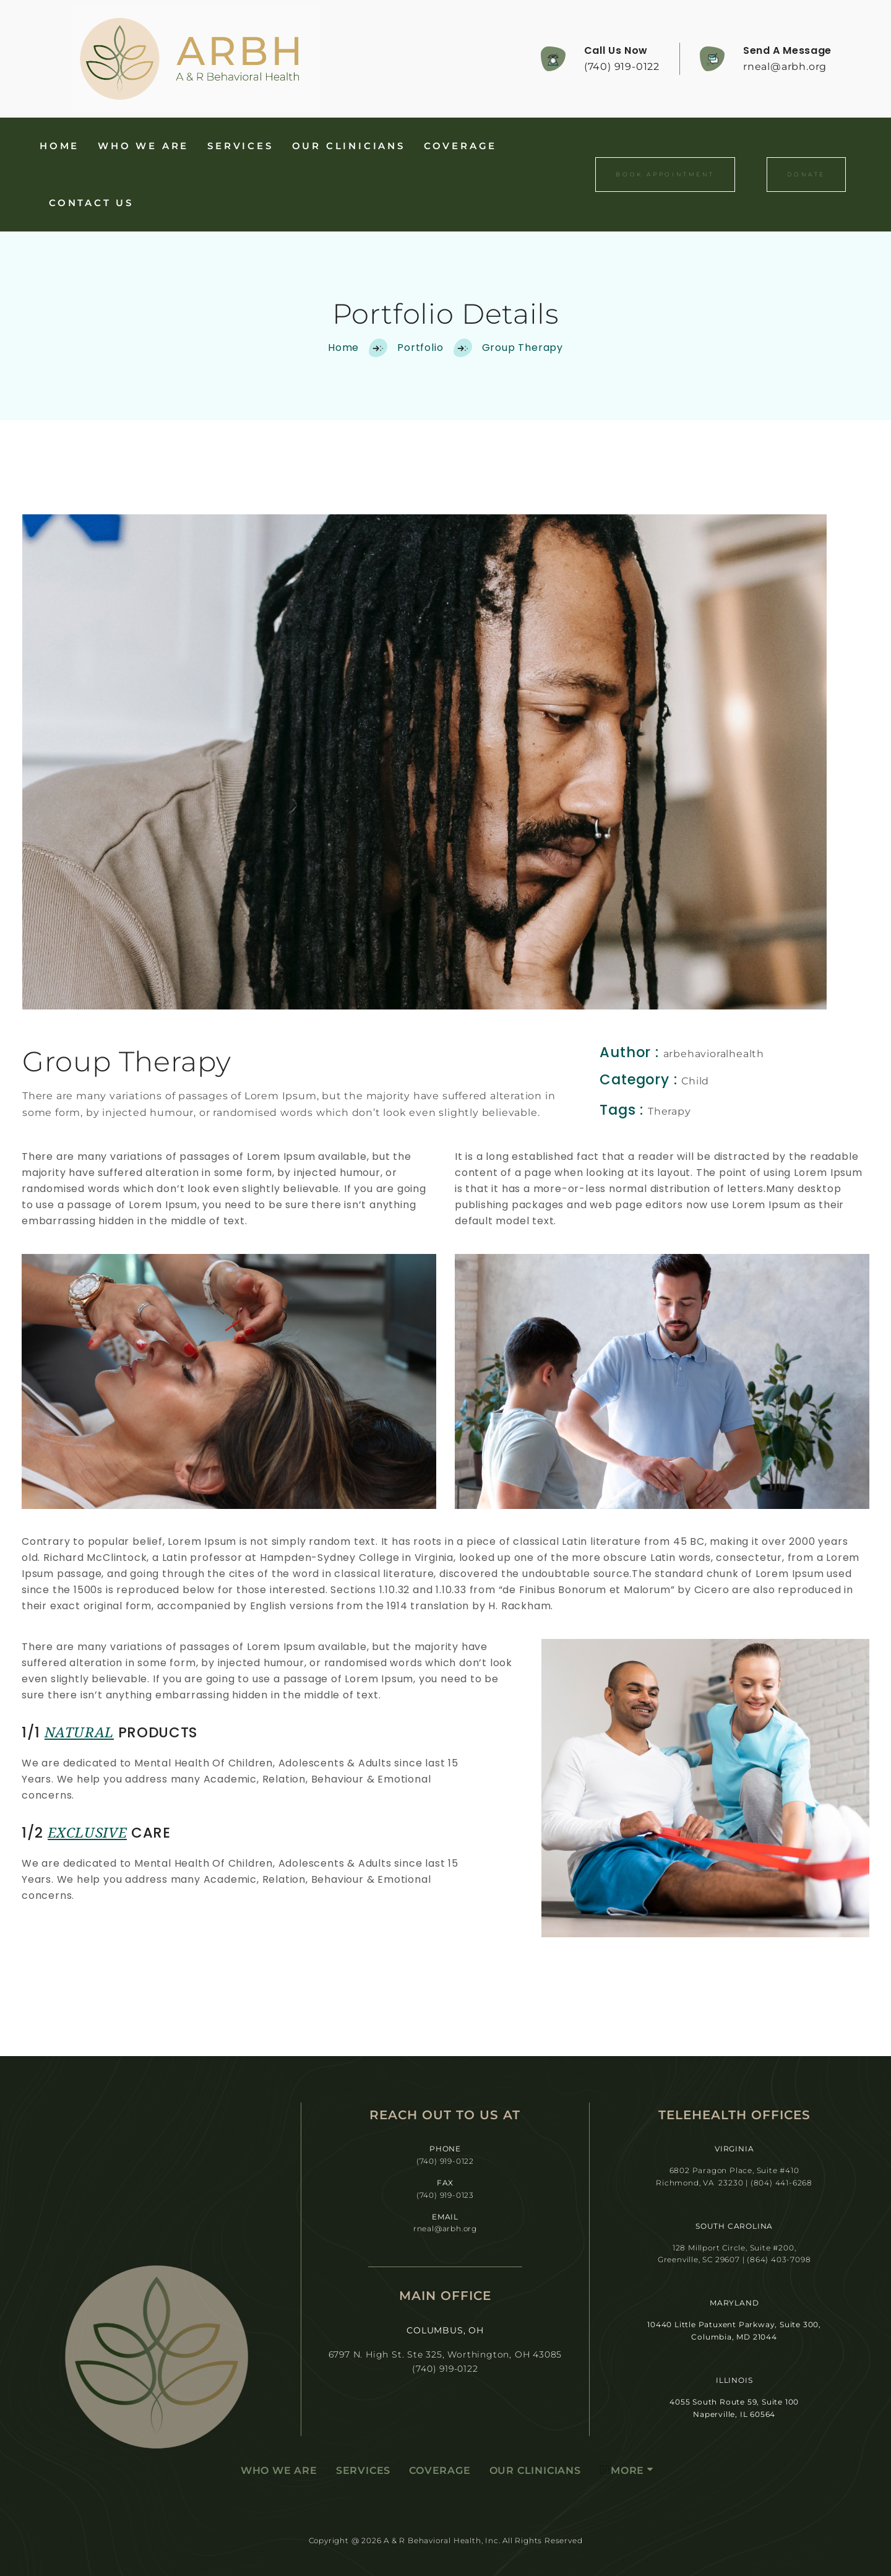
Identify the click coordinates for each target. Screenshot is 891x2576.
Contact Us (91, 203)
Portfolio (420, 347)
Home (59, 146)
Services (240, 146)
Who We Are (143, 146)
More (622, 2469)
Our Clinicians (348, 146)
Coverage (460, 146)
